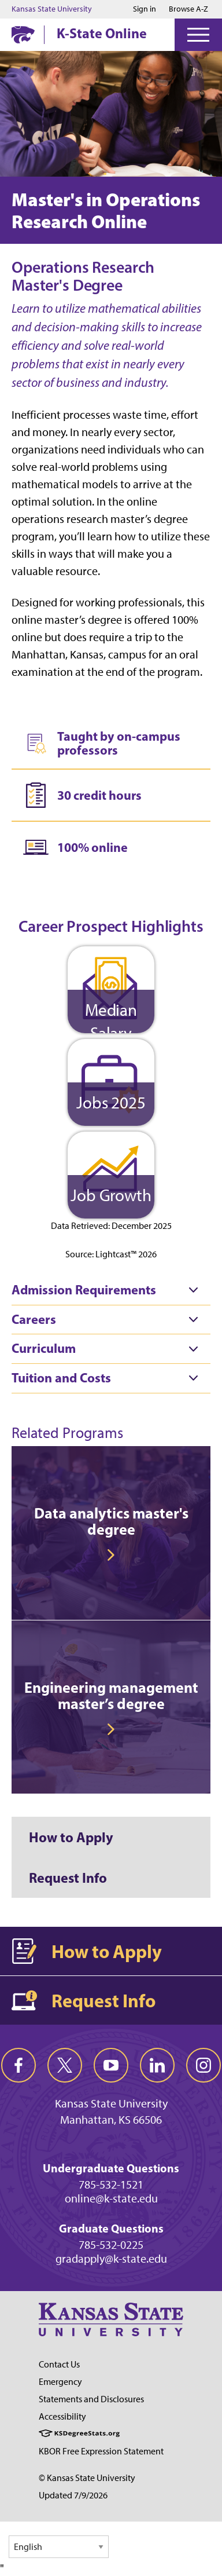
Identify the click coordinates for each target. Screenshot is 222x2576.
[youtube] (111, 2065)
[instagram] (203, 2065)
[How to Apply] (111, 1837)
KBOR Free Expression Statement (101, 2451)
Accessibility (62, 2416)
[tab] (111, 1290)
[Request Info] (111, 1877)
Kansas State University (52, 9)
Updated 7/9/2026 (73, 2495)
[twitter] (64, 2065)
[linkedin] (157, 2065)
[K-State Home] (23, 34)
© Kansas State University (87, 2477)
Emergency (60, 2381)
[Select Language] (59, 2546)
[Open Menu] (198, 35)
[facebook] (18, 2065)
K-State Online (102, 33)
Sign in (144, 9)
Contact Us (59, 2364)
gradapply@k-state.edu (111, 2259)
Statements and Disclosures (91, 2399)
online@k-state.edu (111, 2198)
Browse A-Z (188, 9)
